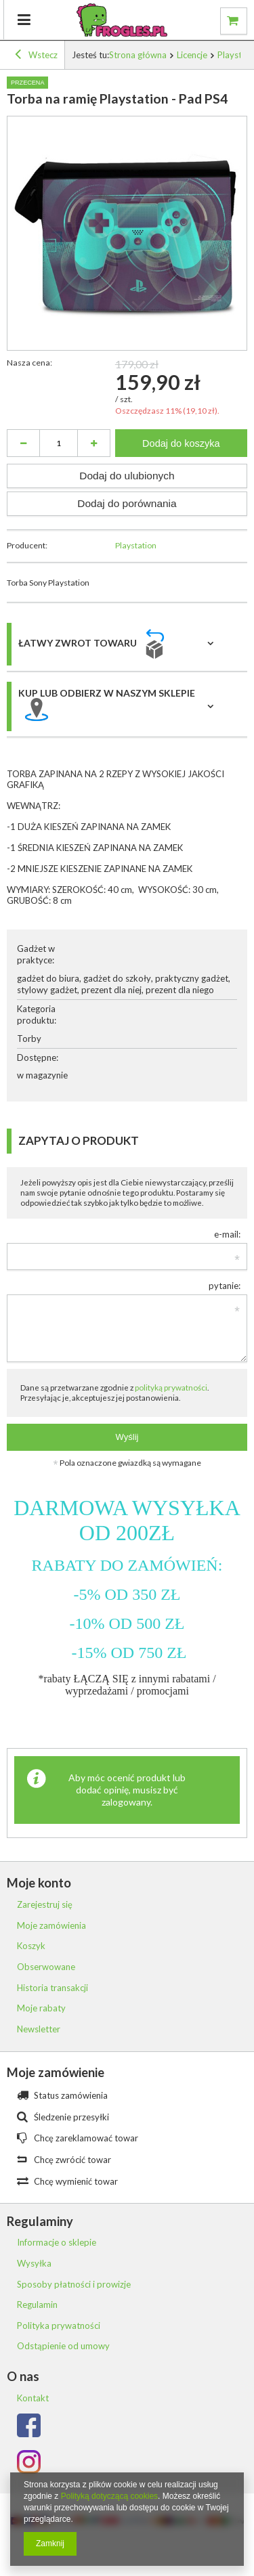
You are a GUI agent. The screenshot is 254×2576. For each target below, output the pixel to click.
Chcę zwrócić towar (72, 2159)
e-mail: (227, 1234)
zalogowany (126, 1802)
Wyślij (127, 1437)
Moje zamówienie (55, 2072)
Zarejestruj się (44, 1905)
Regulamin (37, 2305)
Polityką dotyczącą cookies (109, 2496)
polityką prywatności (171, 1387)
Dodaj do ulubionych (126, 475)
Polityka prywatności (58, 2326)
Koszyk (31, 1946)
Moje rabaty (41, 2008)
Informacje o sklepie (56, 2242)
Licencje (192, 54)
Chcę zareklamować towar (86, 2138)
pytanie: (224, 1285)
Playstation (135, 545)
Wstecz (36, 56)
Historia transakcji (52, 1988)
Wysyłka (34, 2263)
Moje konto (39, 1882)
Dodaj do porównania (126, 503)
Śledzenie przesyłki (71, 2117)
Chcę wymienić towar (76, 2181)
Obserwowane (46, 1967)
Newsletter (38, 2029)
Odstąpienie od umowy (63, 2346)
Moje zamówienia (51, 1926)
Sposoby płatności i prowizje (74, 2284)
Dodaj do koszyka (181, 443)
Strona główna (138, 54)
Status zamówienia (71, 2095)
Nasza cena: (29, 362)
